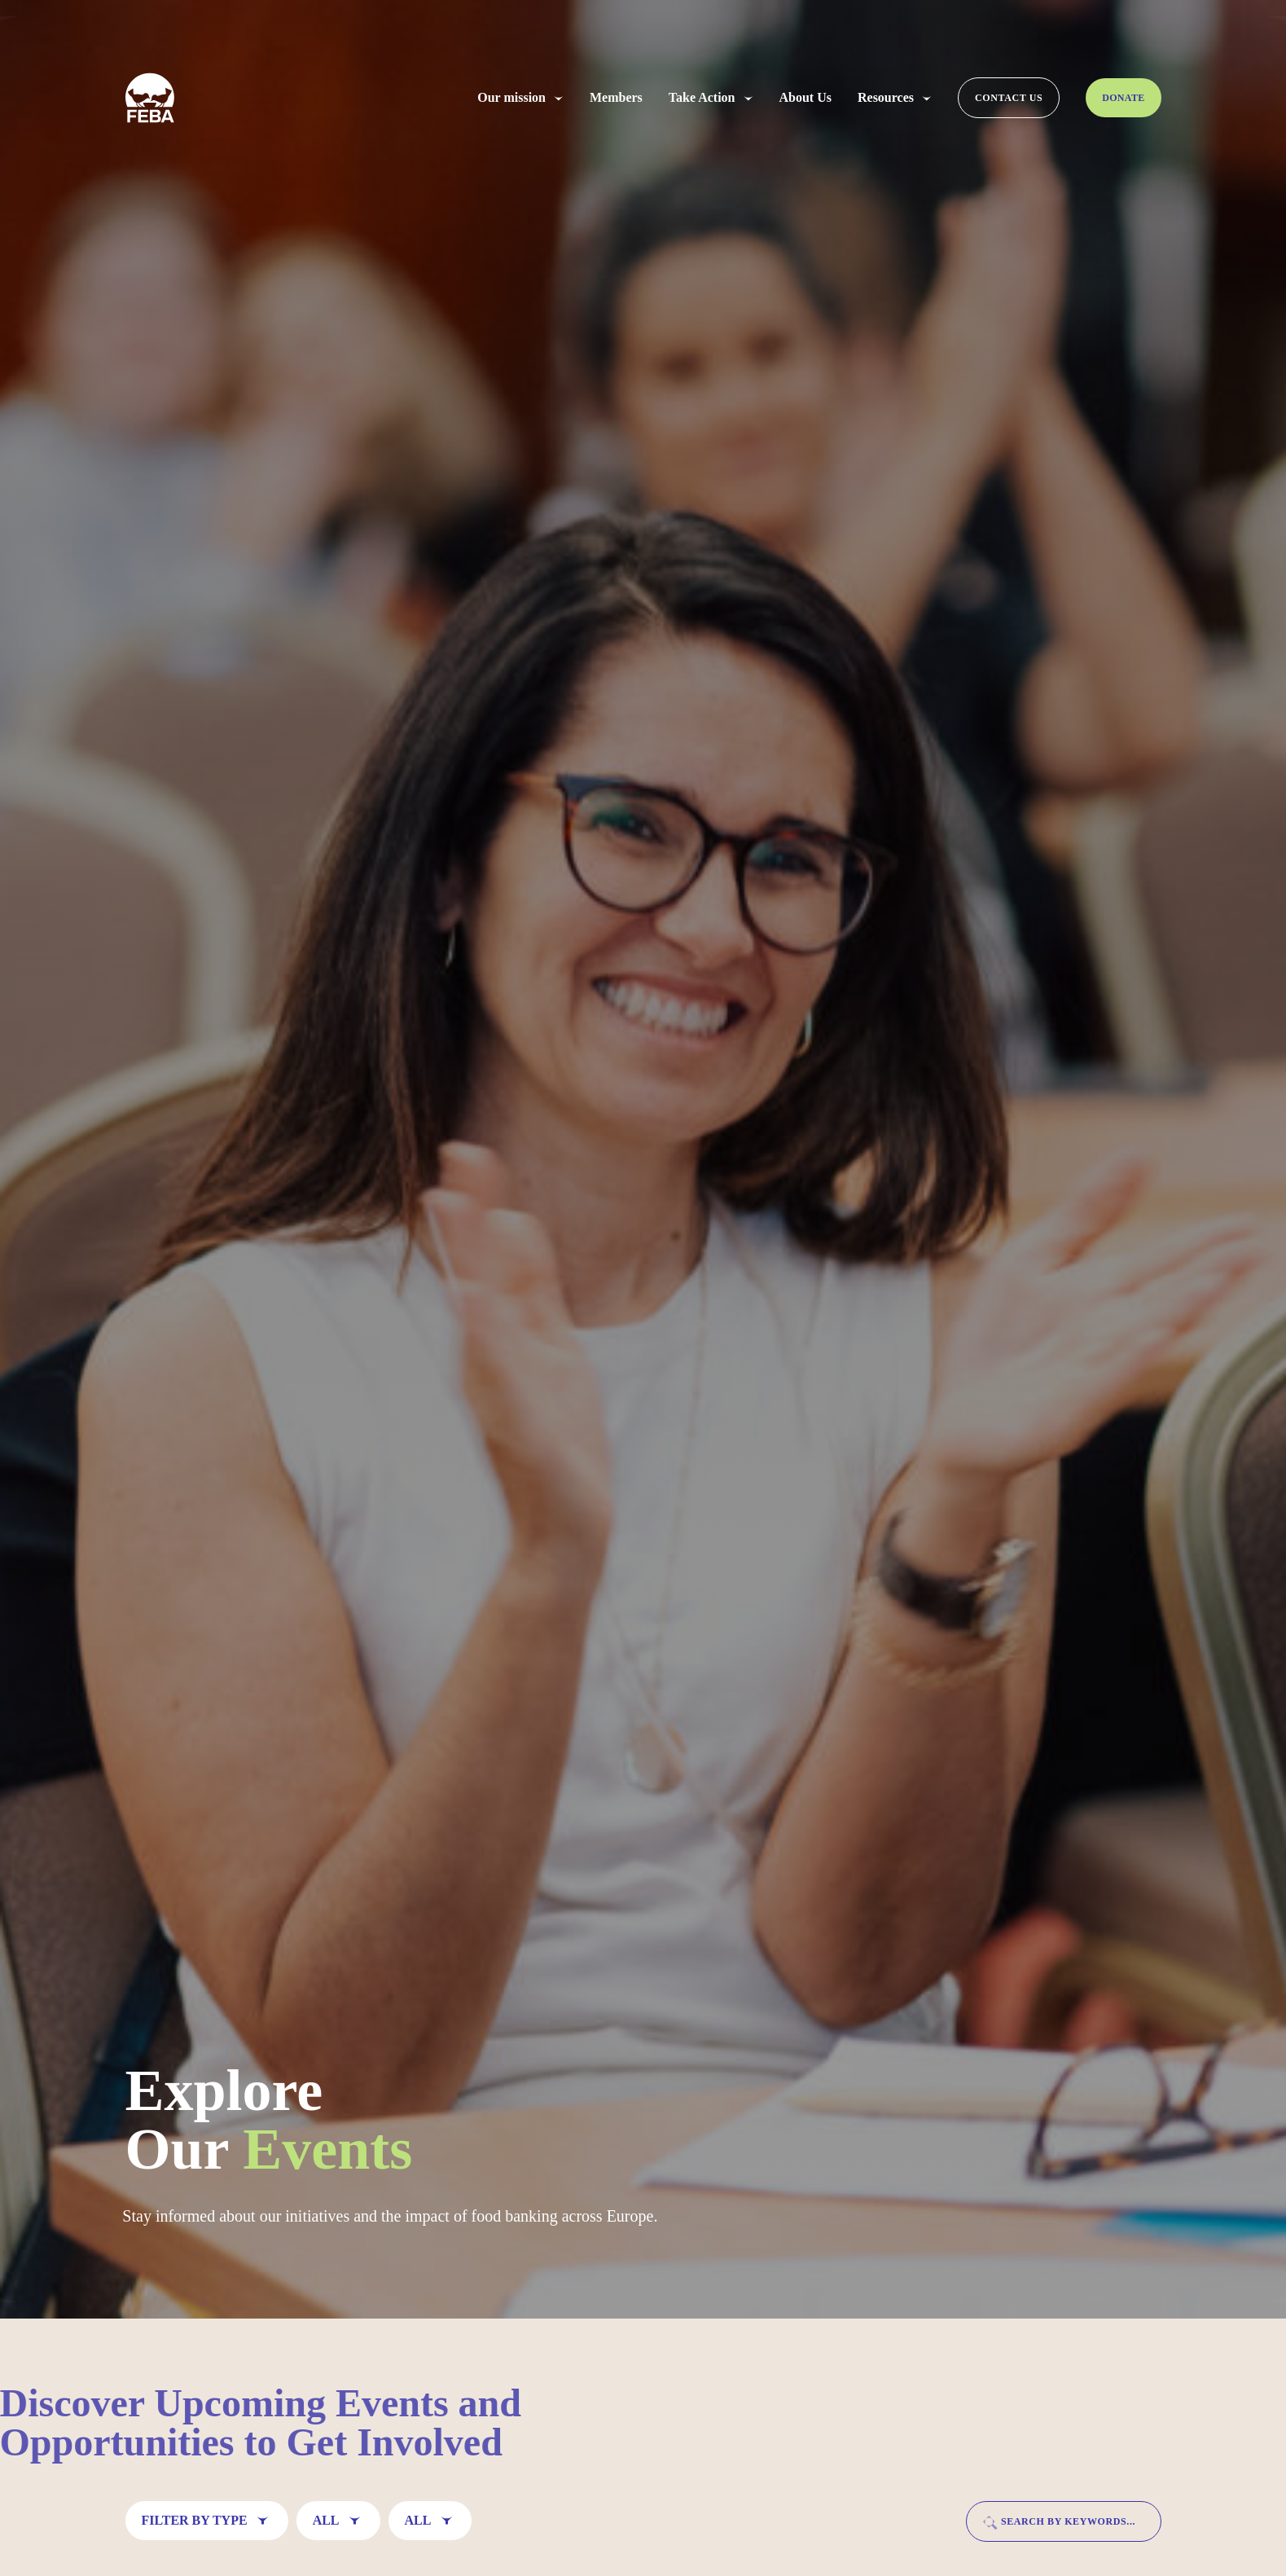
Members (616, 97)
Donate (1123, 97)
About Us (805, 97)
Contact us (1008, 97)
